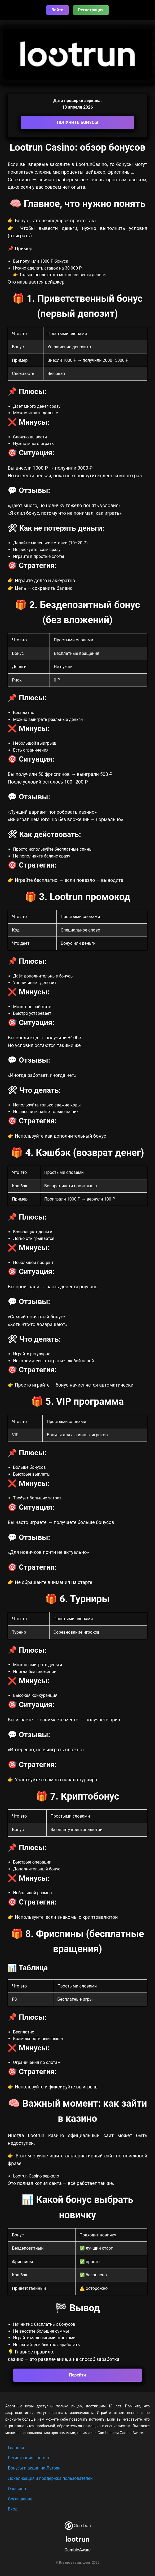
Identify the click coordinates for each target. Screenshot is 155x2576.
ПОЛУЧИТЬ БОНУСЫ (77, 122)
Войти (57, 9)
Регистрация (91, 9)
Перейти (77, 2375)
